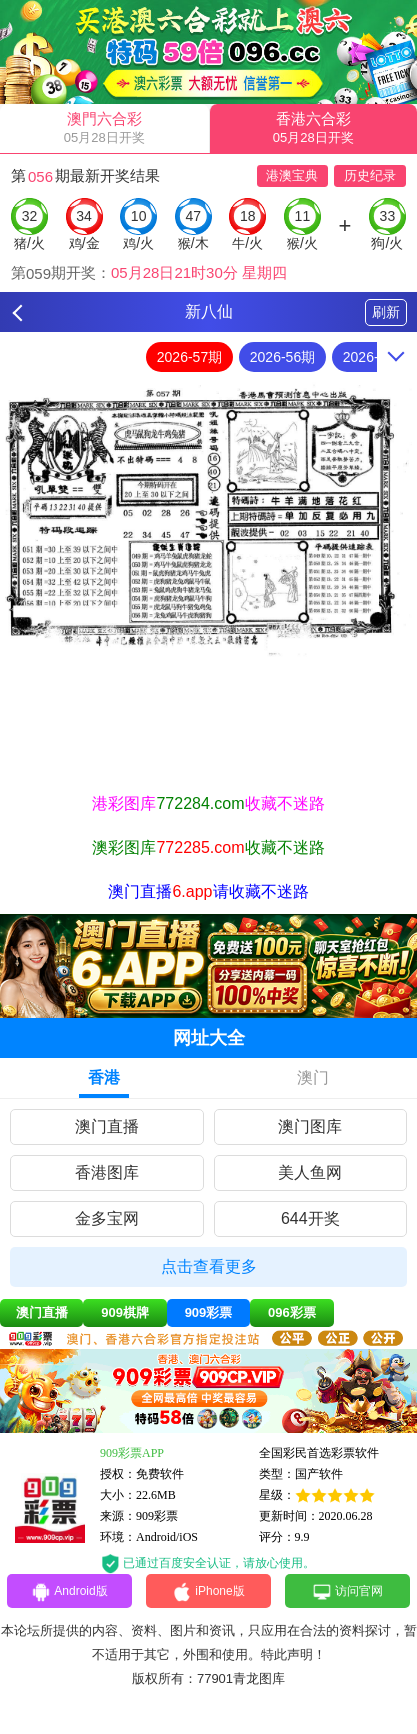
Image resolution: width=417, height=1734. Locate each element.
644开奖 (310, 1218)
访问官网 (347, 1592)
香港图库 (107, 1172)
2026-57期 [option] (189, 357)
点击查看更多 (209, 1266)
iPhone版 (208, 1592)
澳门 (313, 1077)
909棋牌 (125, 1312)
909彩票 (209, 1312)
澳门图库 (310, 1126)
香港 (104, 1077)
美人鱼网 (310, 1172)
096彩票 (292, 1312)
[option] (208, 520)
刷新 (386, 312)
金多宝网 (107, 1218)
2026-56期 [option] (282, 357)
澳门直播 (107, 1126)
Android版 (69, 1592)
